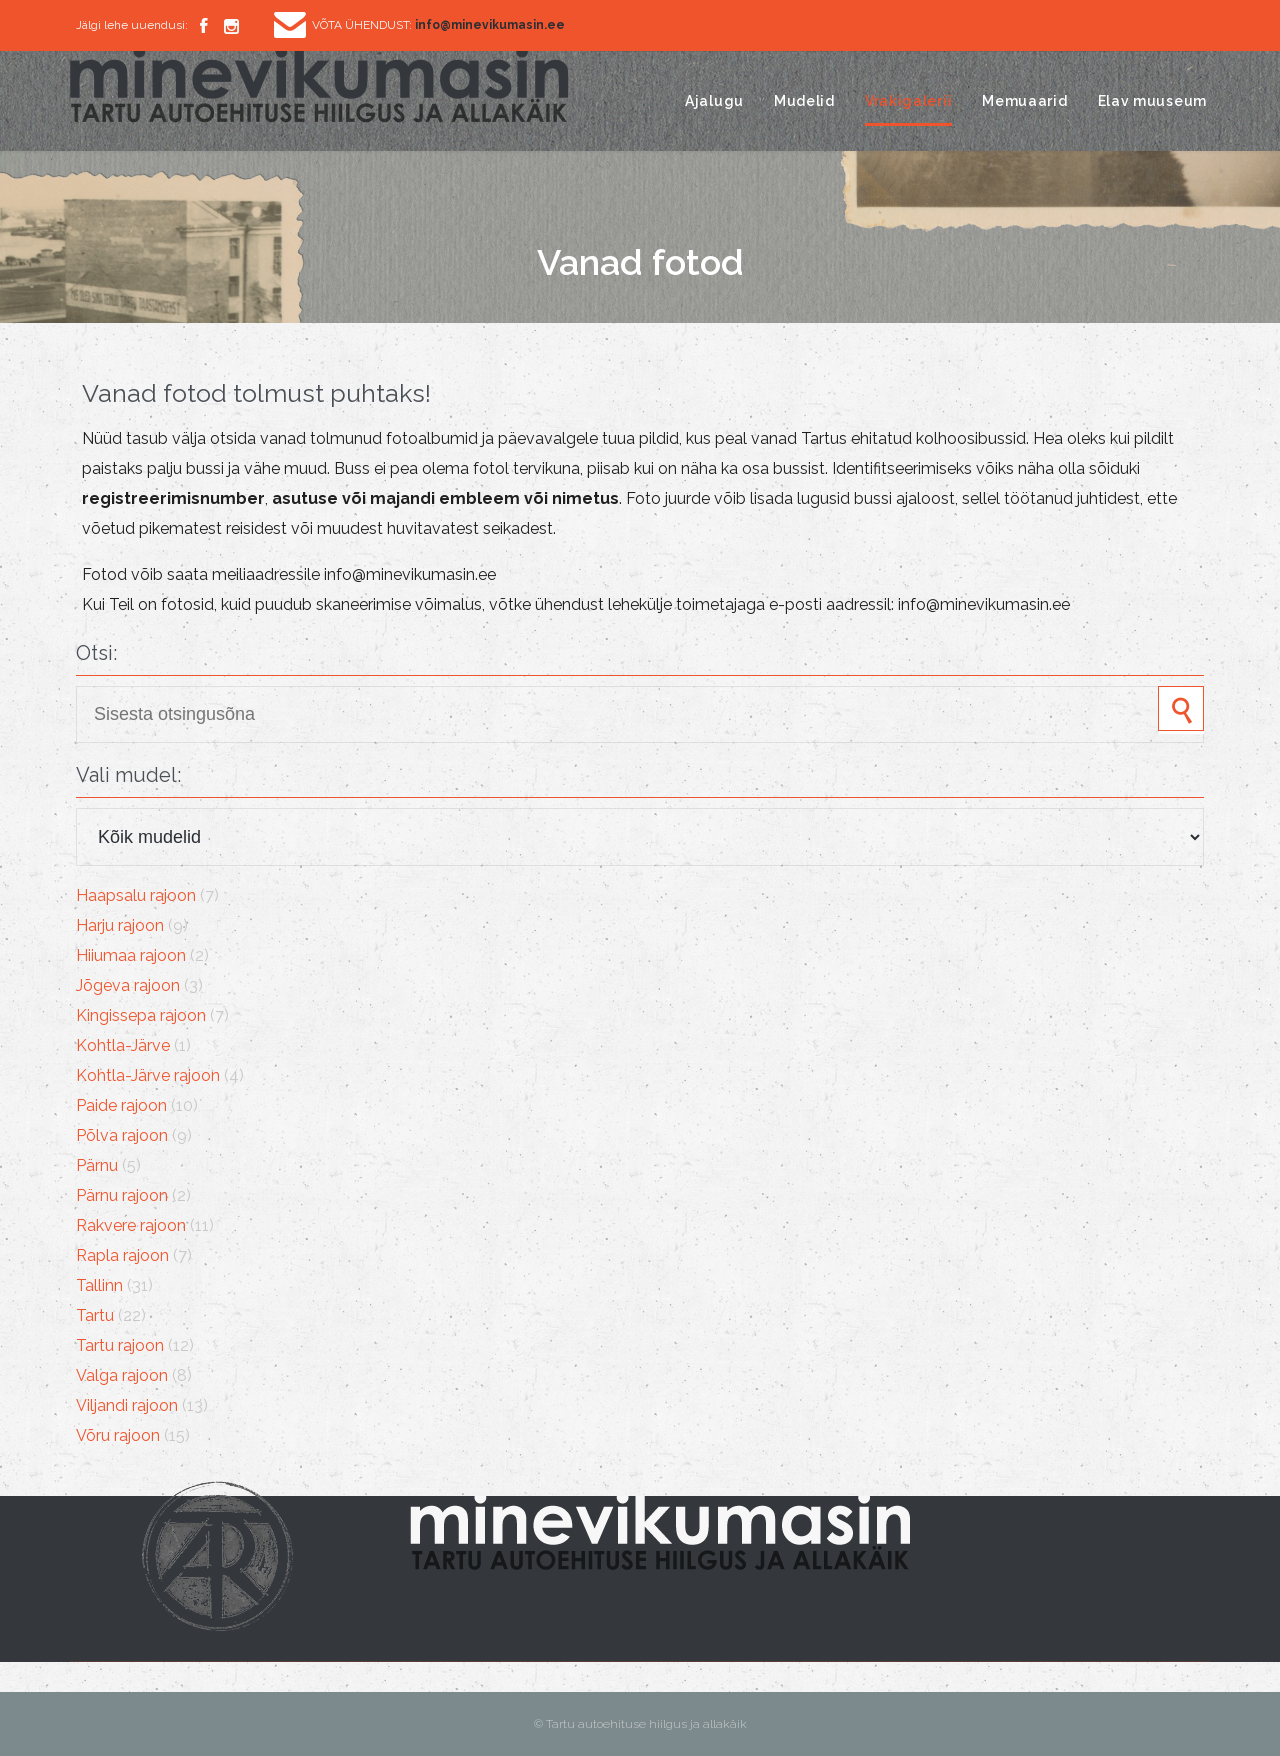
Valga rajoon (122, 1375)
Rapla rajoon (122, 1255)
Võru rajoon (118, 1435)
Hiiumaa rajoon (131, 955)
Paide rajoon (121, 1105)
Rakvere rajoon (131, 1225)
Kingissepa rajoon (141, 1015)
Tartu (95, 1315)
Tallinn (99, 1285)
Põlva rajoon (122, 1135)
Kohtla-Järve (123, 1045)
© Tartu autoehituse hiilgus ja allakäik (640, 1724)
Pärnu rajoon (122, 1195)
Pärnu (97, 1165)
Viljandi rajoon (127, 1405)
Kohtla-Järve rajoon (148, 1075)
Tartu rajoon (120, 1345)
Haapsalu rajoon (136, 895)
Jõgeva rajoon (128, 985)
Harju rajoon (120, 925)
